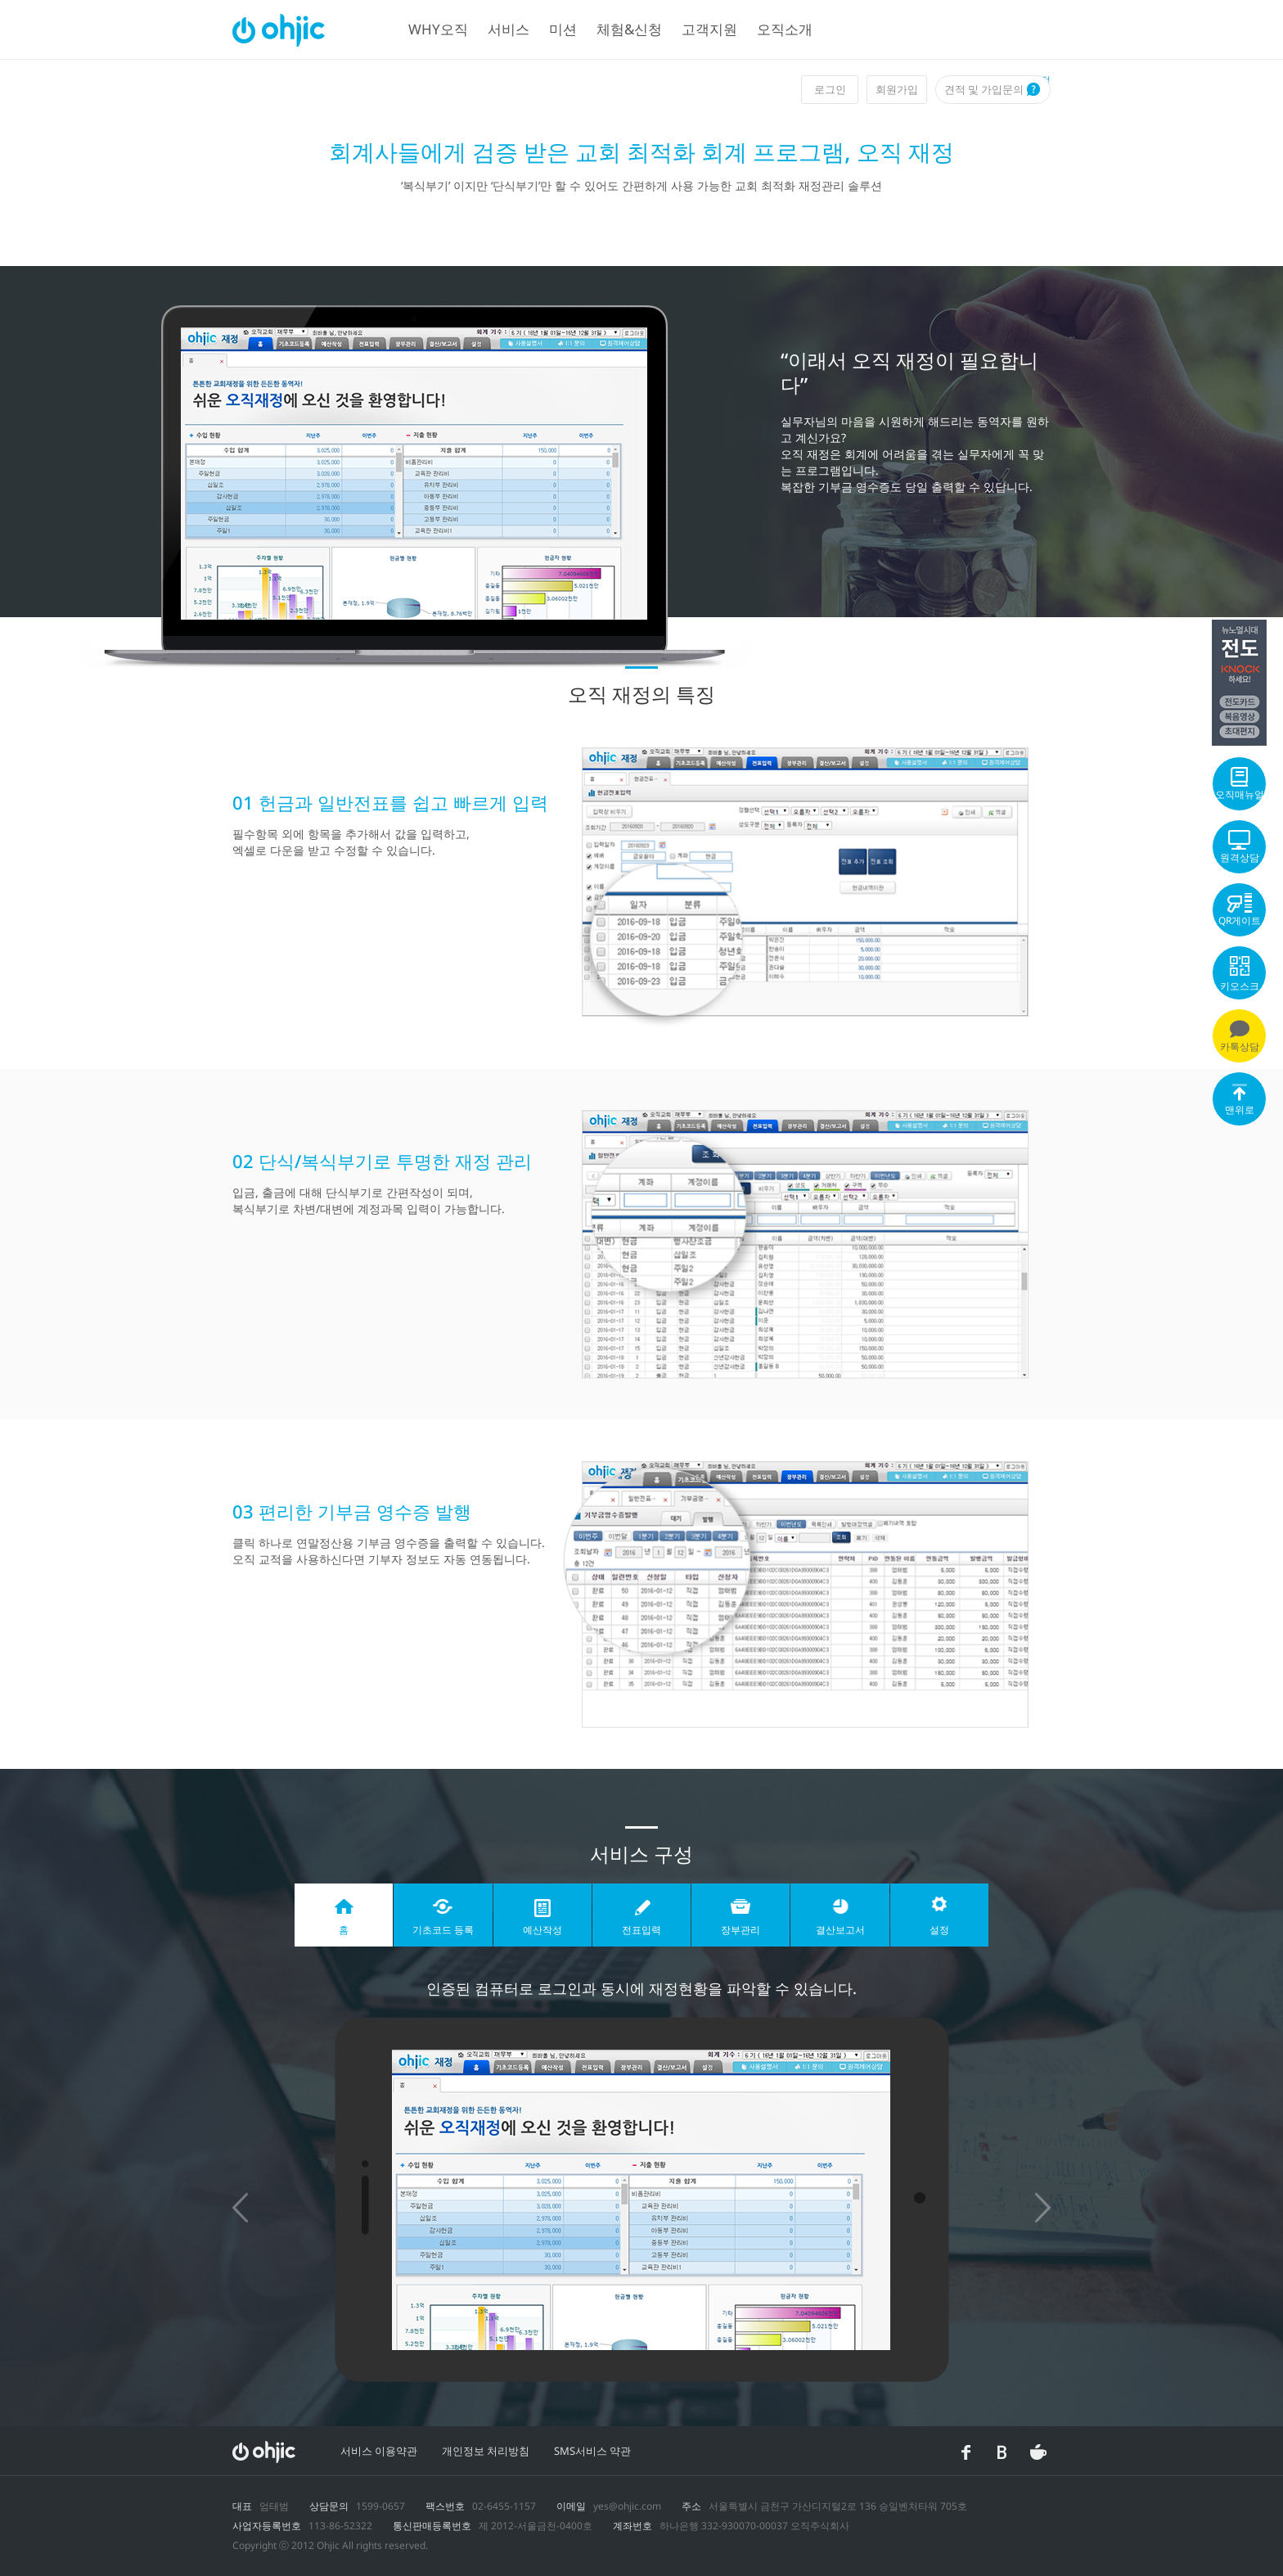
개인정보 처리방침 (485, 2450)
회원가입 (897, 89)
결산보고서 (840, 1930)
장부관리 (740, 1930)
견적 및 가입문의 (984, 89)
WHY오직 (438, 29)
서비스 (508, 29)
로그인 (830, 89)
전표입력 (641, 1930)
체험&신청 (629, 29)
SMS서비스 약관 (592, 2450)
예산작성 (542, 1930)
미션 (563, 29)
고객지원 (709, 29)
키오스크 (1239, 974)
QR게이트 (1239, 910)
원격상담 (1239, 847)
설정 (939, 1930)
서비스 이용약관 (378, 2450)
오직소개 (785, 29)
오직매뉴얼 (1239, 784)
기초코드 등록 (443, 1930)
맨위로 (1239, 1103)
